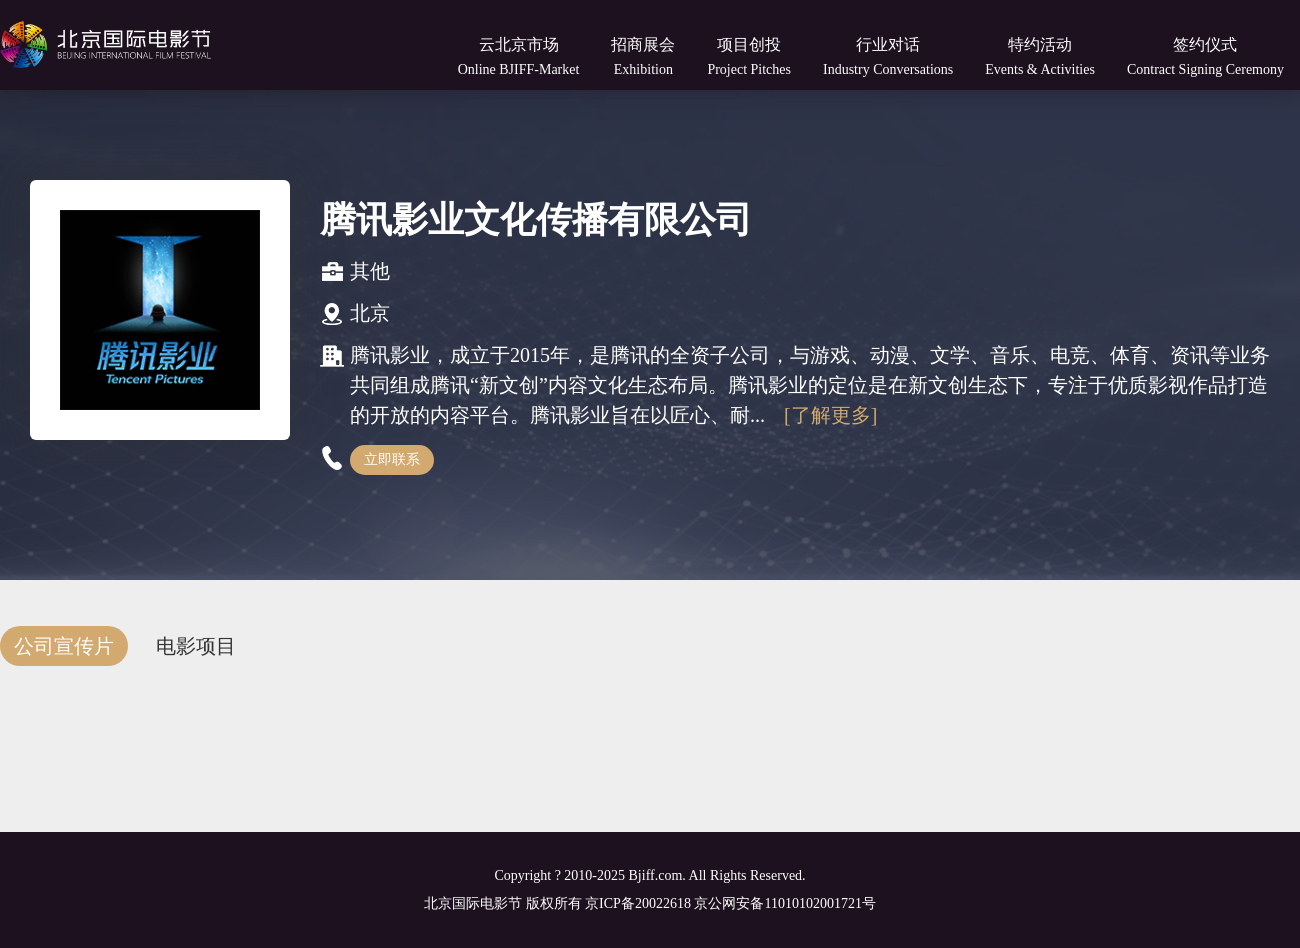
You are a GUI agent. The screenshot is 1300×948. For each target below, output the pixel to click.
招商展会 (643, 56)
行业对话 (888, 56)
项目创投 (749, 56)
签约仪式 (1205, 56)
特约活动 (1040, 56)
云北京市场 (519, 56)
